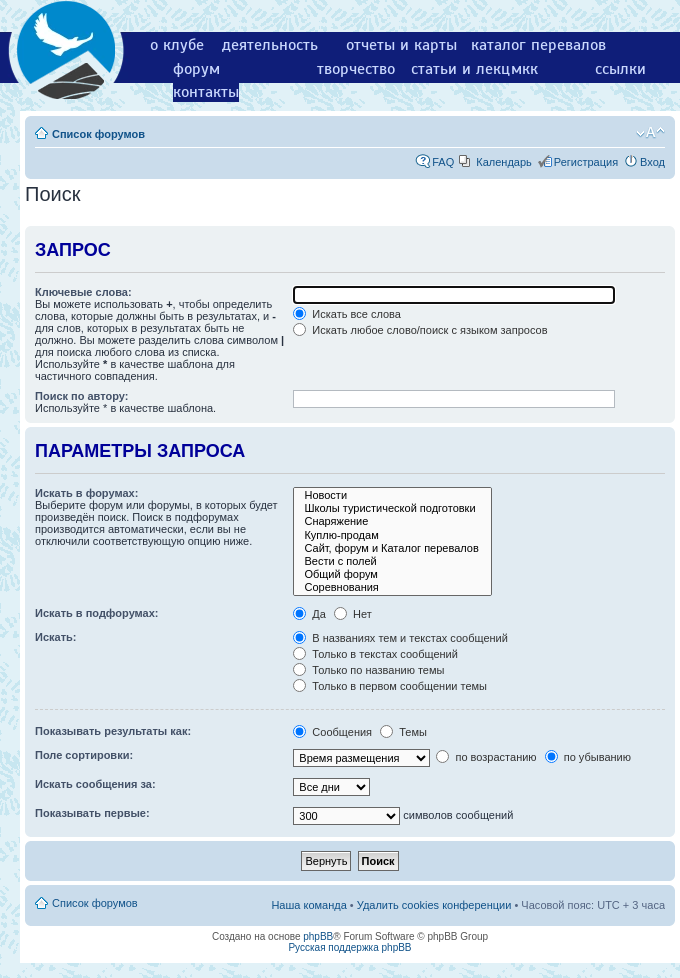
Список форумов (98, 134)
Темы (403, 732)
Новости (392, 495)
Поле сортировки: (84, 755)
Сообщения (332, 732)
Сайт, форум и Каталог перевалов (392, 548)
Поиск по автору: (81, 396)
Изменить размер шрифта (650, 133)
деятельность (270, 45)
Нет (353, 614)
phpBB (318, 936)
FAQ (443, 162)
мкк (524, 69)
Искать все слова (347, 314)
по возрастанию (486, 757)
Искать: (55, 637)
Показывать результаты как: (113, 731)
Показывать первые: (92, 813)
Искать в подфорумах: (97, 613)
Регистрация (586, 162)
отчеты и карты (401, 45)
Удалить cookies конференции (434, 905)
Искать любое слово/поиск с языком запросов (420, 330)
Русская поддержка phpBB (349, 947)
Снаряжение (392, 521)
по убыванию (588, 757)
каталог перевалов (538, 45)
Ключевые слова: (83, 292)
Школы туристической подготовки (392, 508)
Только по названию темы (368, 670)
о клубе (177, 45)
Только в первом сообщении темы (390, 686)
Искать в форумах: (86, 493)
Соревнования (392, 587)
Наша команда (308, 905)
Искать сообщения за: (95, 784)
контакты (206, 92)
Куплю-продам (392, 535)
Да (309, 614)
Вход (652, 162)
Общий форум (392, 574)
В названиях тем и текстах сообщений (400, 638)
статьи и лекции (469, 69)
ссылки (620, 69)
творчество (356, 69)
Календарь (504, 162)
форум (196, 69)
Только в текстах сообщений (375, 654)
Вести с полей (392, 561)
